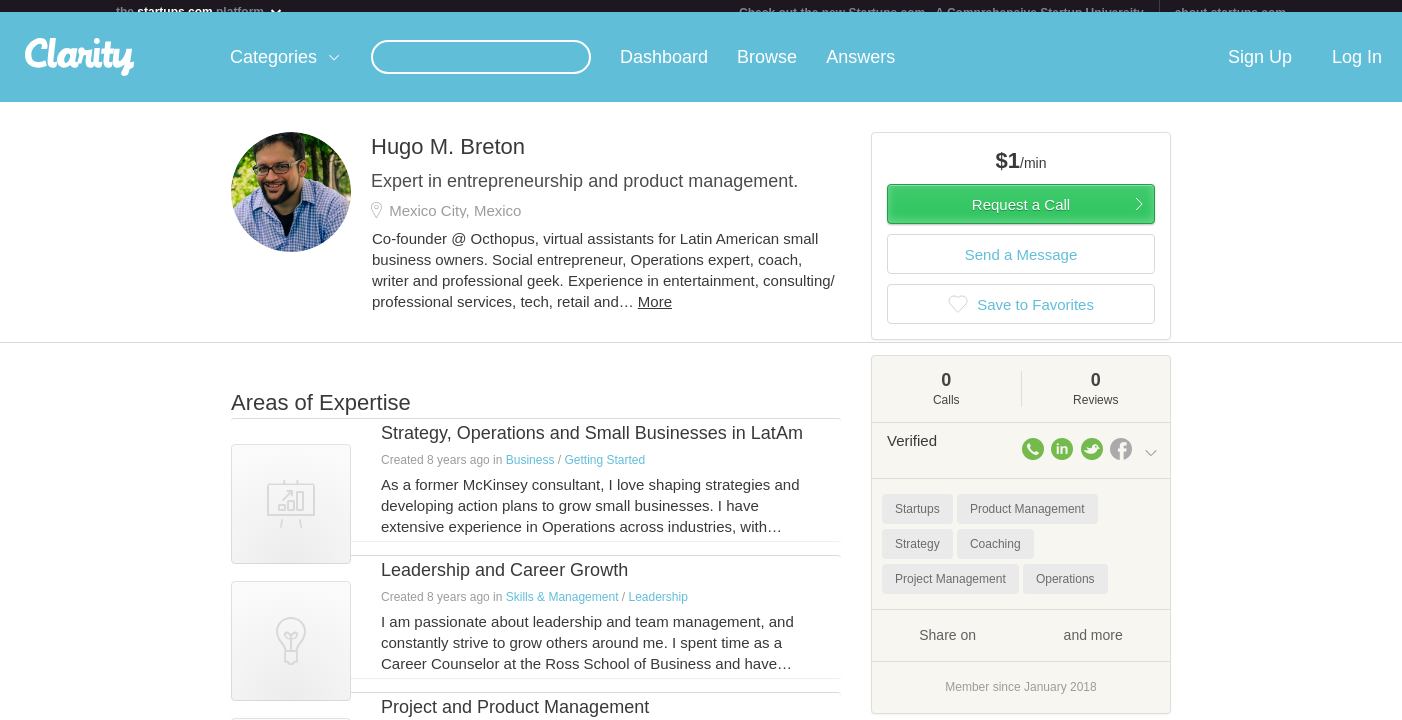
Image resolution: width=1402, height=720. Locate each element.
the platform (200, 11)
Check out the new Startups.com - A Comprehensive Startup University (941, 13)
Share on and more (1021, 646)
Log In (1357, 69)
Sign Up (1260, 69)
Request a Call (1021, 216)
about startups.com (1230, 13)
